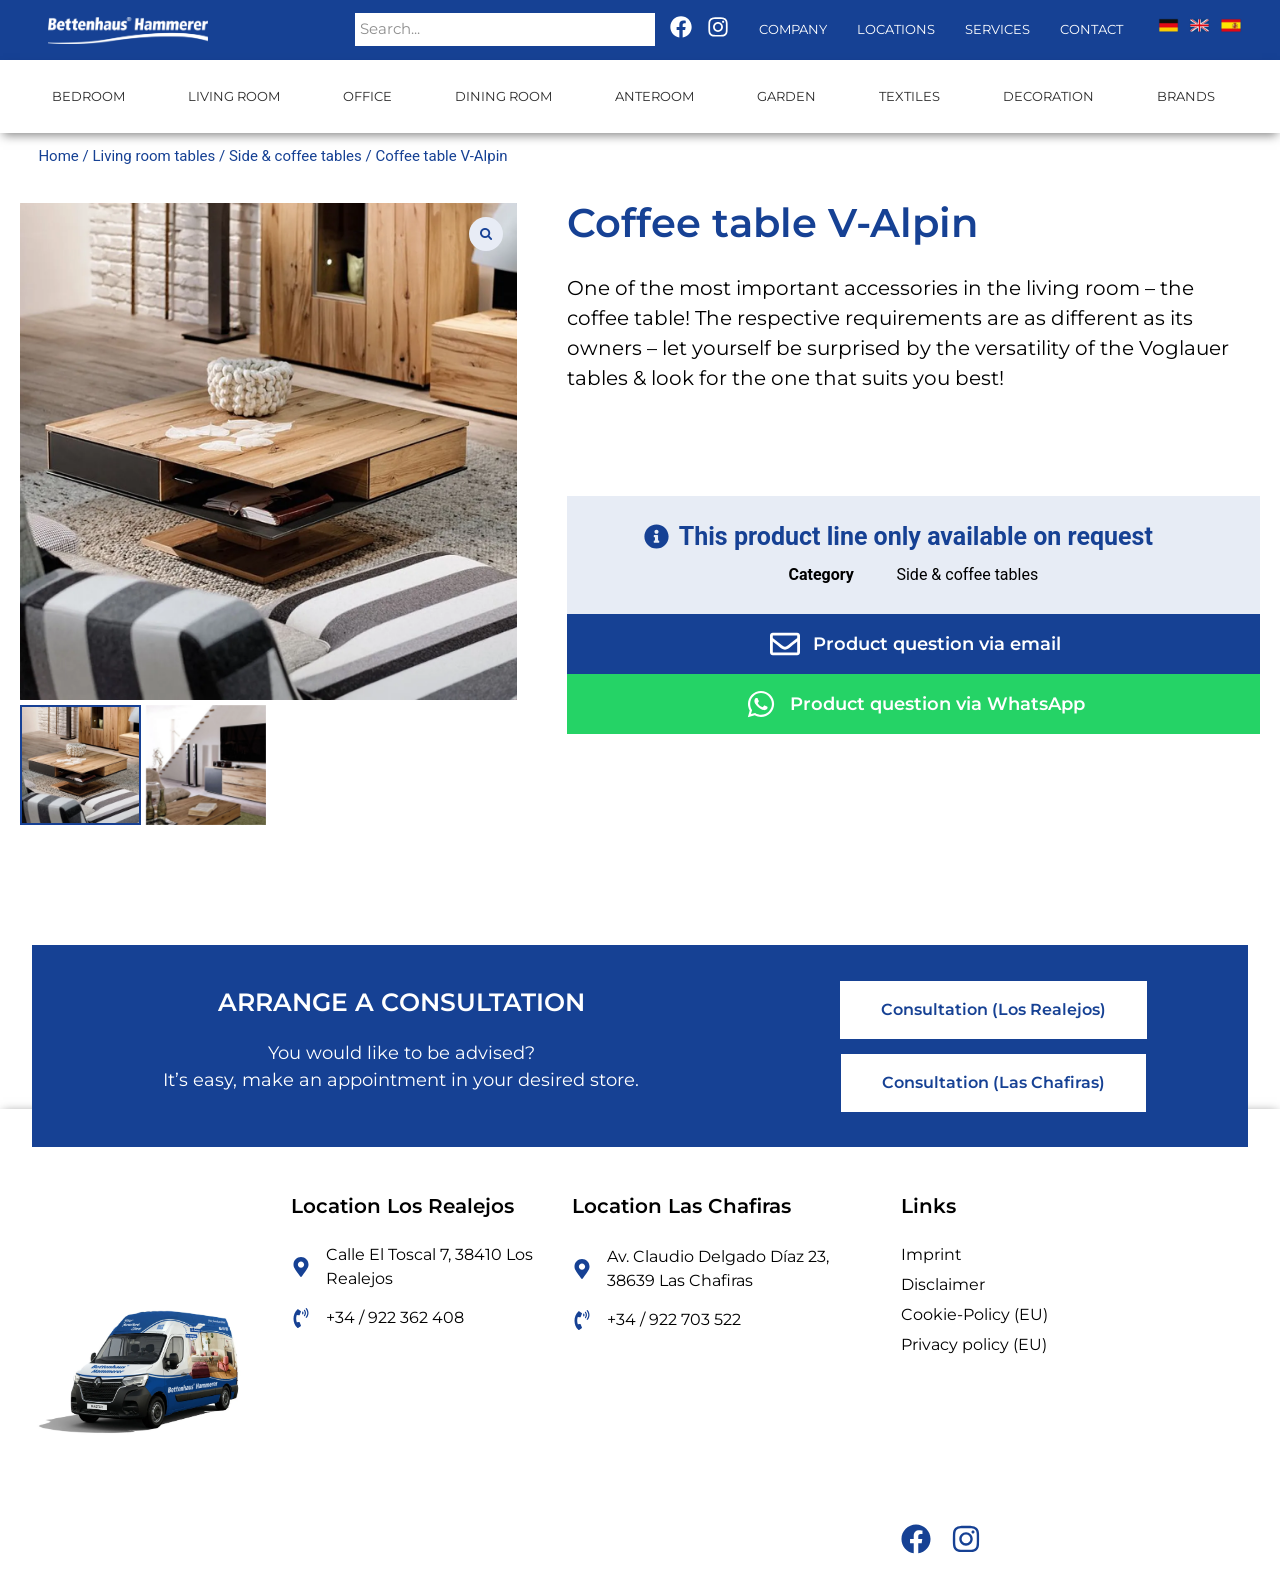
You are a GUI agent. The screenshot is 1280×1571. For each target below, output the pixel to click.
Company (793, 29)
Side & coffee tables (295, 156)
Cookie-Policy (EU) (974, 1314)
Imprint (931, 1254)
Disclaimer (943, 1284)
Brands (1186, 96)
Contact (1091, 29)
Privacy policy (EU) (974, 1344)
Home (58, 156)
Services (997, 29)
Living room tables (153, 156)
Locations (896, 29)
